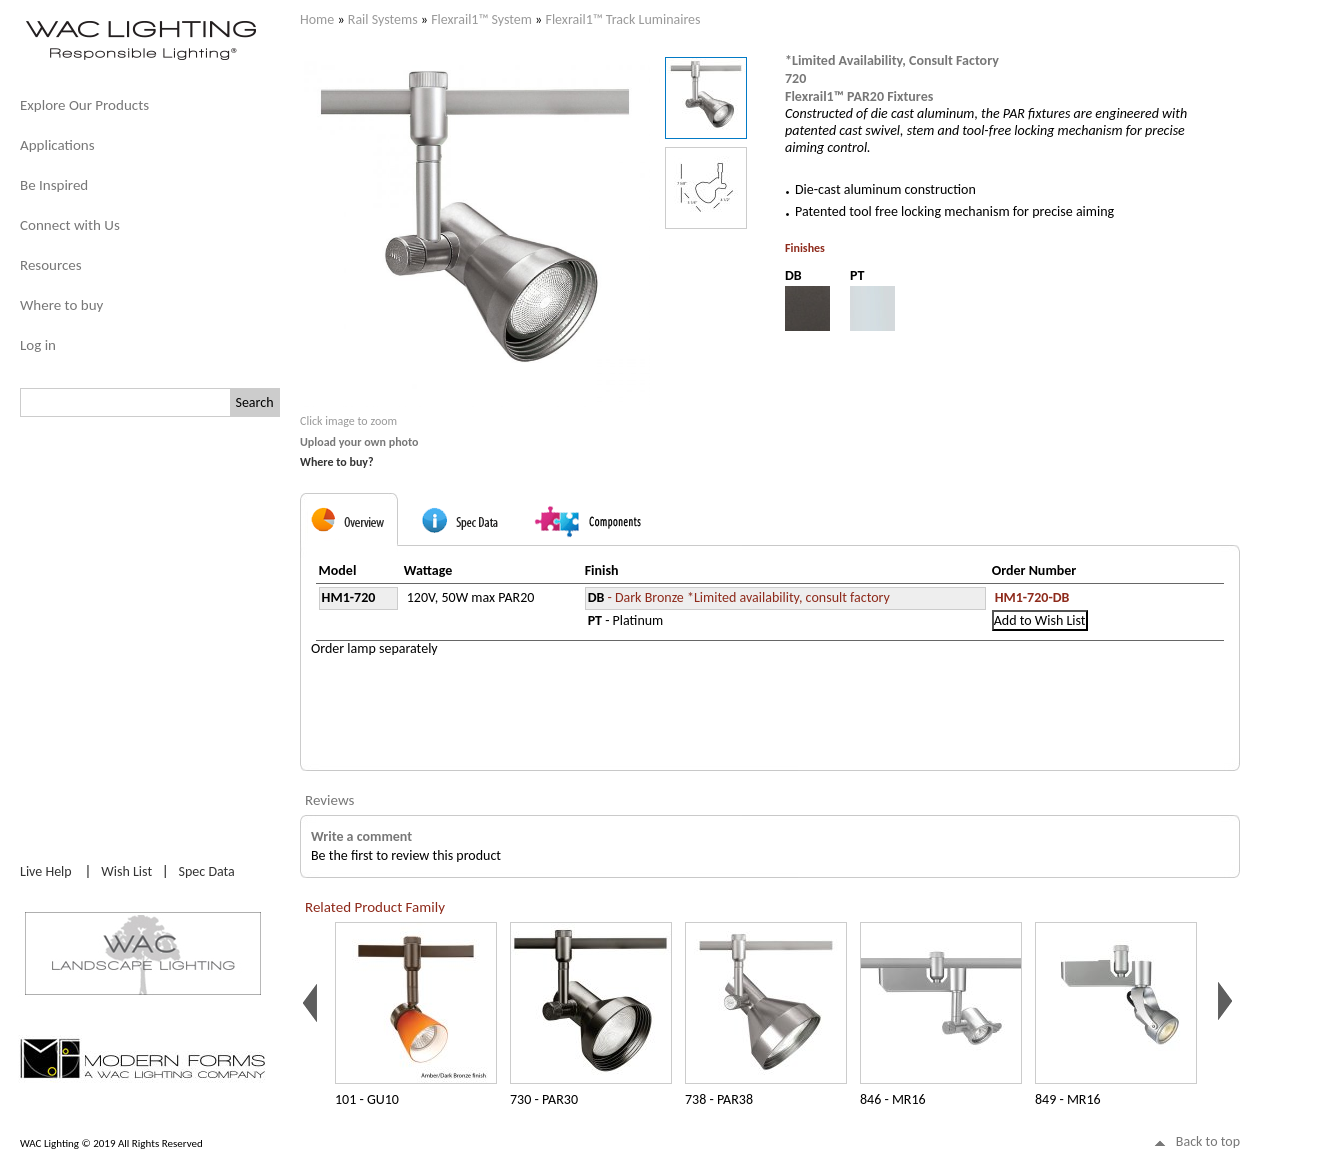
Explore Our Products (84, 105)
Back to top (1208, 1141)
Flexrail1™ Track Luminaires (622, 19)
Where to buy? (337, 462)
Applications (57, 145)
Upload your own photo (359, 442)
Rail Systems (383, 19)
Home (317, 19)
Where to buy (61, 305)
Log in (38, 345)
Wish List (126, 871)
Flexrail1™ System (481, 19)
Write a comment (361, 836)
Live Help (46, 871)
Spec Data (207, 871)
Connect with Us (70, 225)
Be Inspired (54, 185)
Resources (51, 265)
